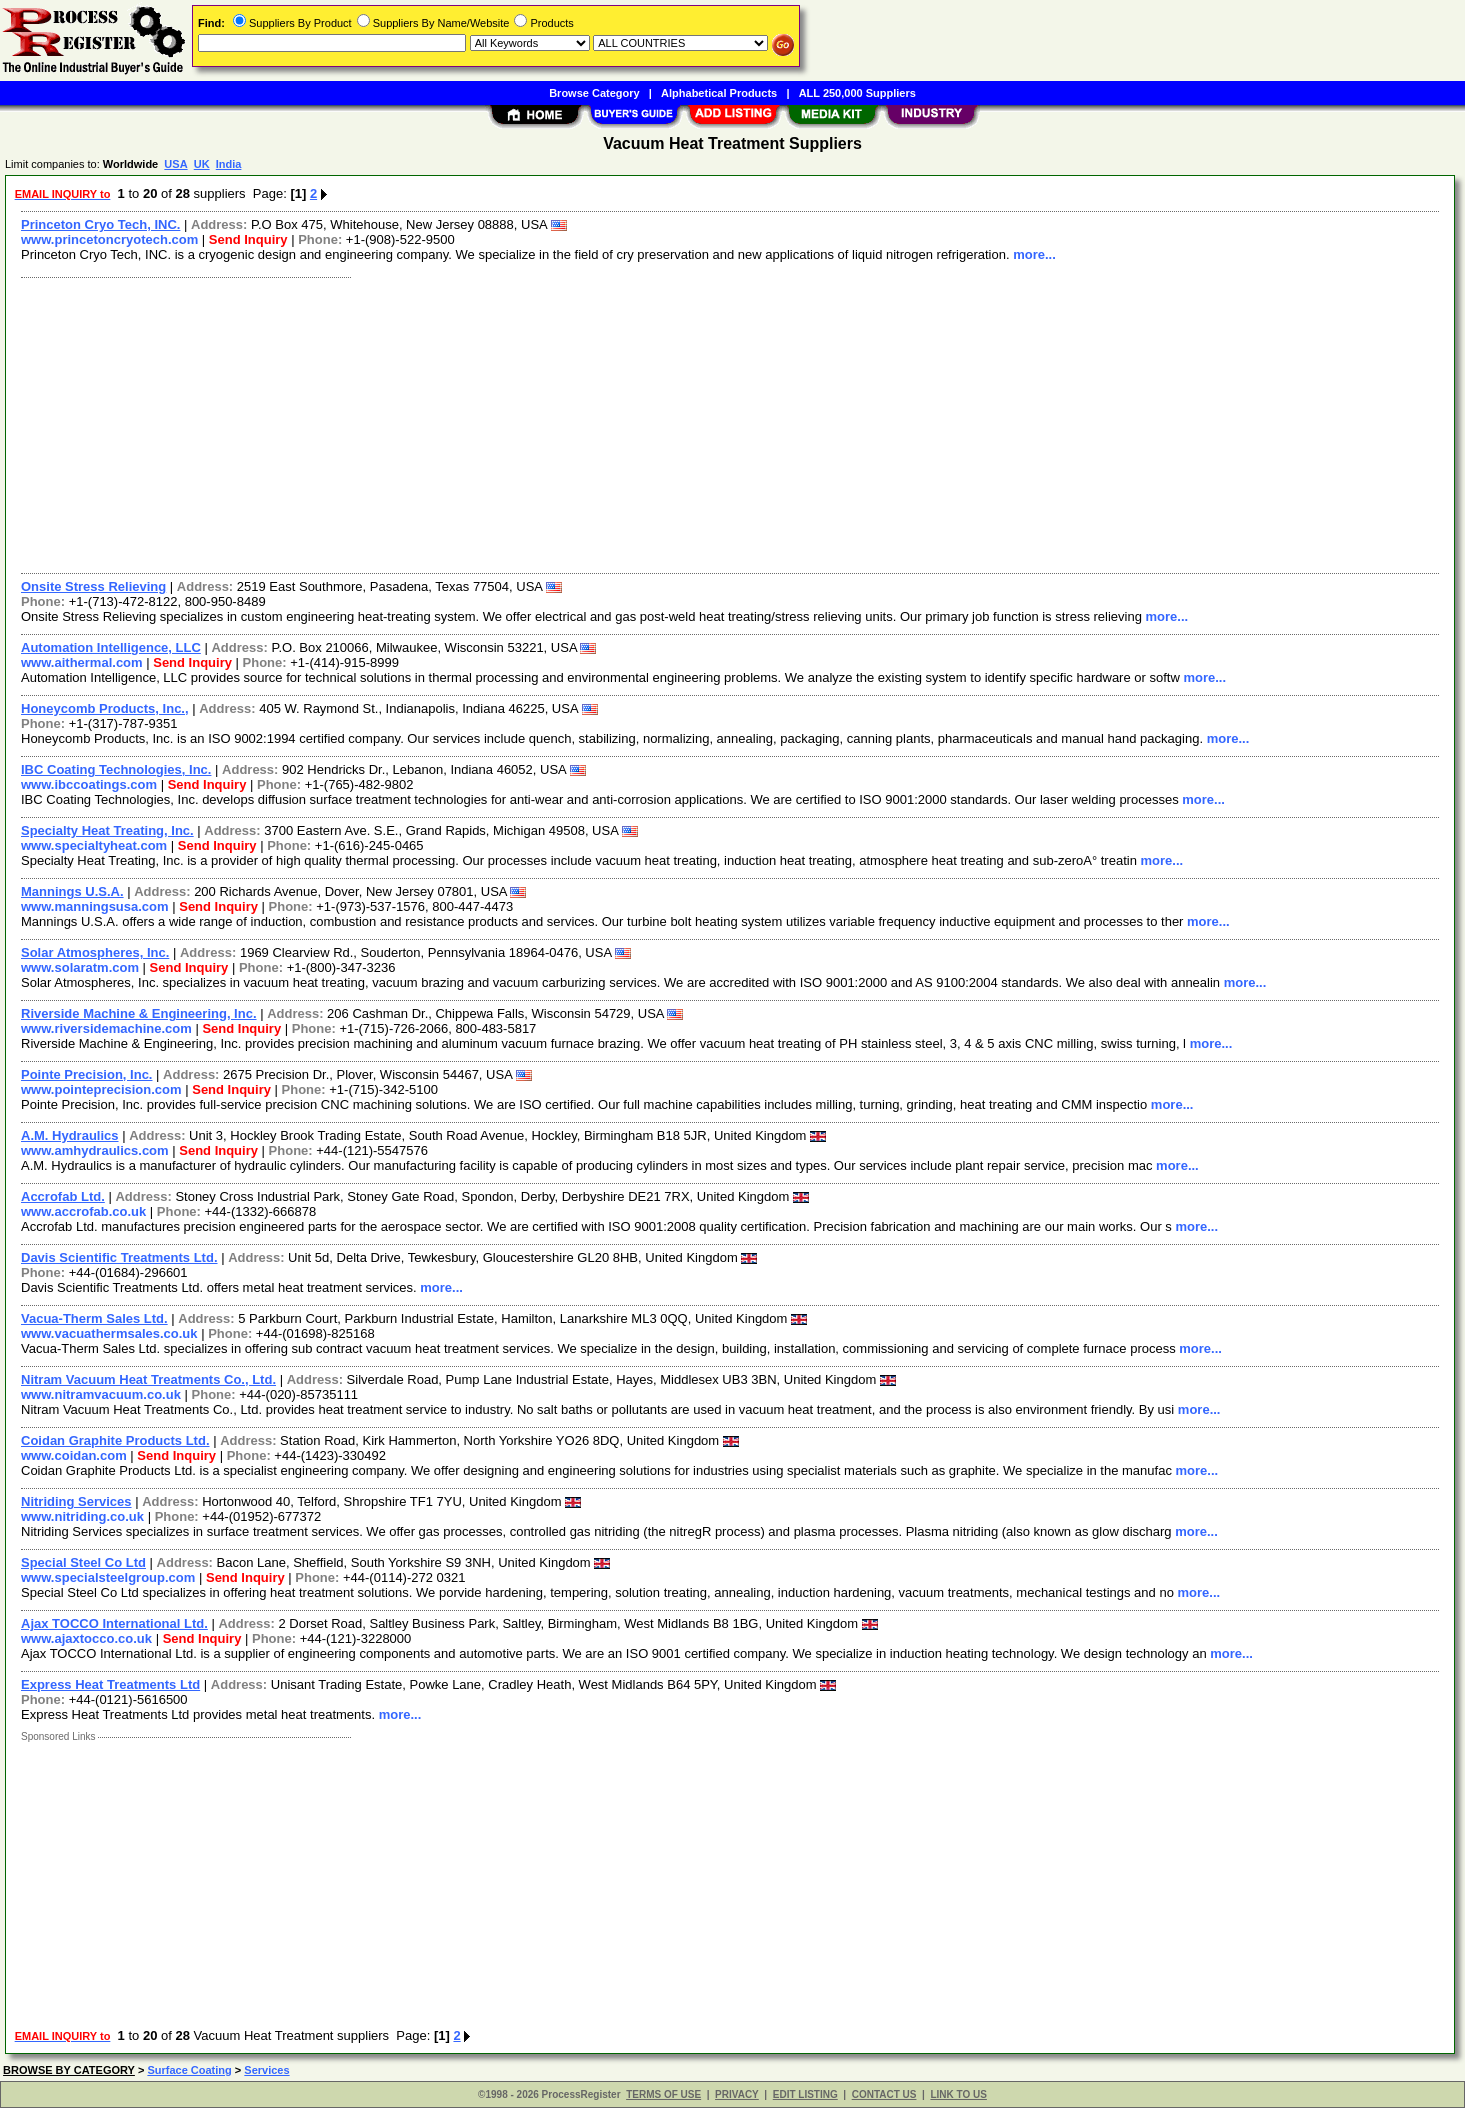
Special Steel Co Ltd (83, 1562)
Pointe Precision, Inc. (86, 1074)
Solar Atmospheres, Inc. (95, 952)
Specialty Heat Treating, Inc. (107, 830)
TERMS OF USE (663, 2094)
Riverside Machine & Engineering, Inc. (139, 1013)
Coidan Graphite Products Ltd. (115, 1440)
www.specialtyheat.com (94, 845)
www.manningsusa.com (95, 906)
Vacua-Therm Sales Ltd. (94, 1318)
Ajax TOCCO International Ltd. (114, 1623)
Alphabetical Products (719, 93)
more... (1034, 254)
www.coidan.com (74, 1455)
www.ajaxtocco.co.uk (86, 1638)
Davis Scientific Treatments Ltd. (119, 1257)
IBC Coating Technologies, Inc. (116, 769)
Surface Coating (189, 2070)
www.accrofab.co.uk (83, 1211)
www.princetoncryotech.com (109, 239)
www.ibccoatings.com (89, 784)
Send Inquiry (248, 239)
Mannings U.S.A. (72, 891)
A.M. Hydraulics (70, 1135)
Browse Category (594, 93)
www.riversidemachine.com (106, 1028)
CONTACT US (884, 2094)
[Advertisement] (613, 423)
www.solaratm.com (80, 967)
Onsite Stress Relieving (93, 586)
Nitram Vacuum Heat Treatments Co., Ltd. (148, 1379)
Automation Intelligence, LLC (111, 647)
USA (175, 164)
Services (266, 2070)
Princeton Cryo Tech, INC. (100, 224)
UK (202, 164)
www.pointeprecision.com (101, 1089)
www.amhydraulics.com (95, 1150)
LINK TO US (958, 2094)
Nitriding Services (76, 1501)
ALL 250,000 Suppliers (857, 93)
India (229, 164)
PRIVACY (737, 2094)
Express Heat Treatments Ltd (110, 1684)
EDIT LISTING (805, 2094)
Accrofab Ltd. (63, 1196)
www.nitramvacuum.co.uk (101, 1394)
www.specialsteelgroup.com (108, 1577)
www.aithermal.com (82, 662)
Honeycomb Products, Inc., (105, 708)
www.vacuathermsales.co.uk (109, 1333)
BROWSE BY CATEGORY (69, 2070)
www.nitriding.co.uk (82, 1516)
